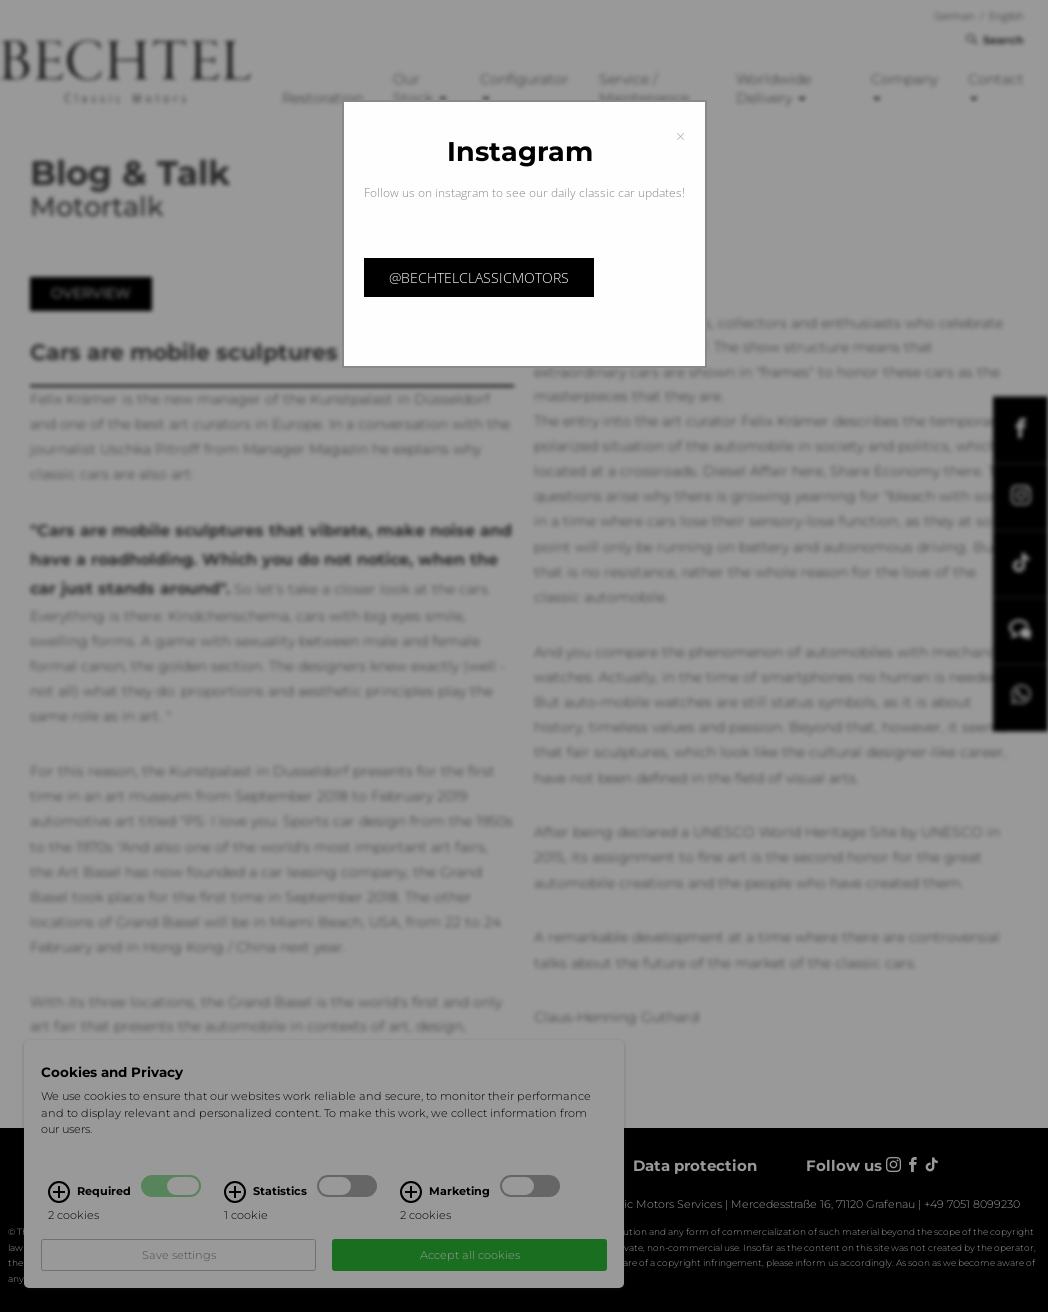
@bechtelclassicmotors (479, 277)
